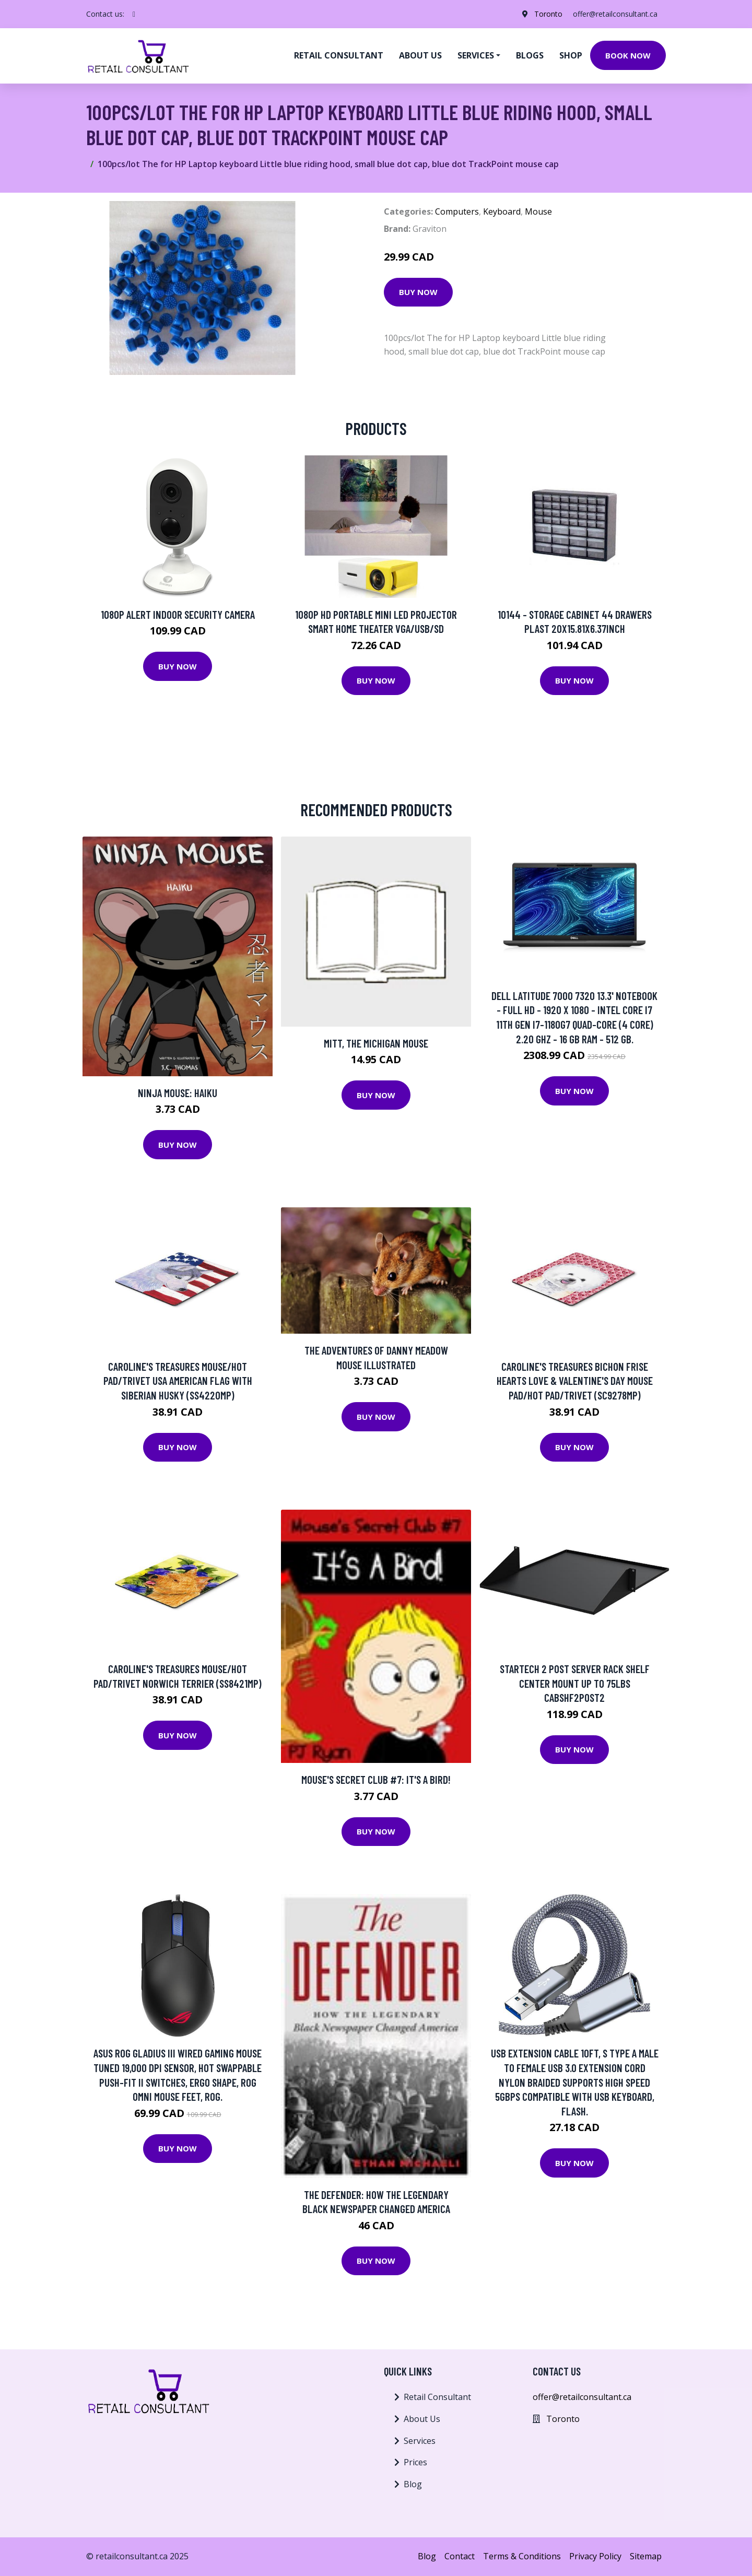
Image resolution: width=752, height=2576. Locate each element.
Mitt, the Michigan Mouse (376, 1043)
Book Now (628, 55)
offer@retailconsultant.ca (615, 14)
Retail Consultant (338, 55)
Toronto (548, 14)
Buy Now (418, 292)
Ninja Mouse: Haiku (177, 1092)
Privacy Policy (595, 2556)
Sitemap (646, 2556)
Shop (570, 55)
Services (420, 2440)
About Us (422, 2419)
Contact (459, 2556)
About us (420, 55)
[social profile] (133, 14)
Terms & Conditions (522, 2556)
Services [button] (475, 55)
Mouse (538, 211)
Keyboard (502, 211)
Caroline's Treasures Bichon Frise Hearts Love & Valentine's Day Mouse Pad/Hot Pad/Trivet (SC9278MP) (575, 1381)
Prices (415, 2462)
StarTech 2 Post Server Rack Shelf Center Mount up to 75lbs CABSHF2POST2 (575, 1683)
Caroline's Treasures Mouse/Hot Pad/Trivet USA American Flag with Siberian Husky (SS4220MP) (177, 1381)
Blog (413, 2484)
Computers (457, 211)
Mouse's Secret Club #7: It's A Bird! (376, 1779)
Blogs (530, 55)
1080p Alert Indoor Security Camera (178, 614)
